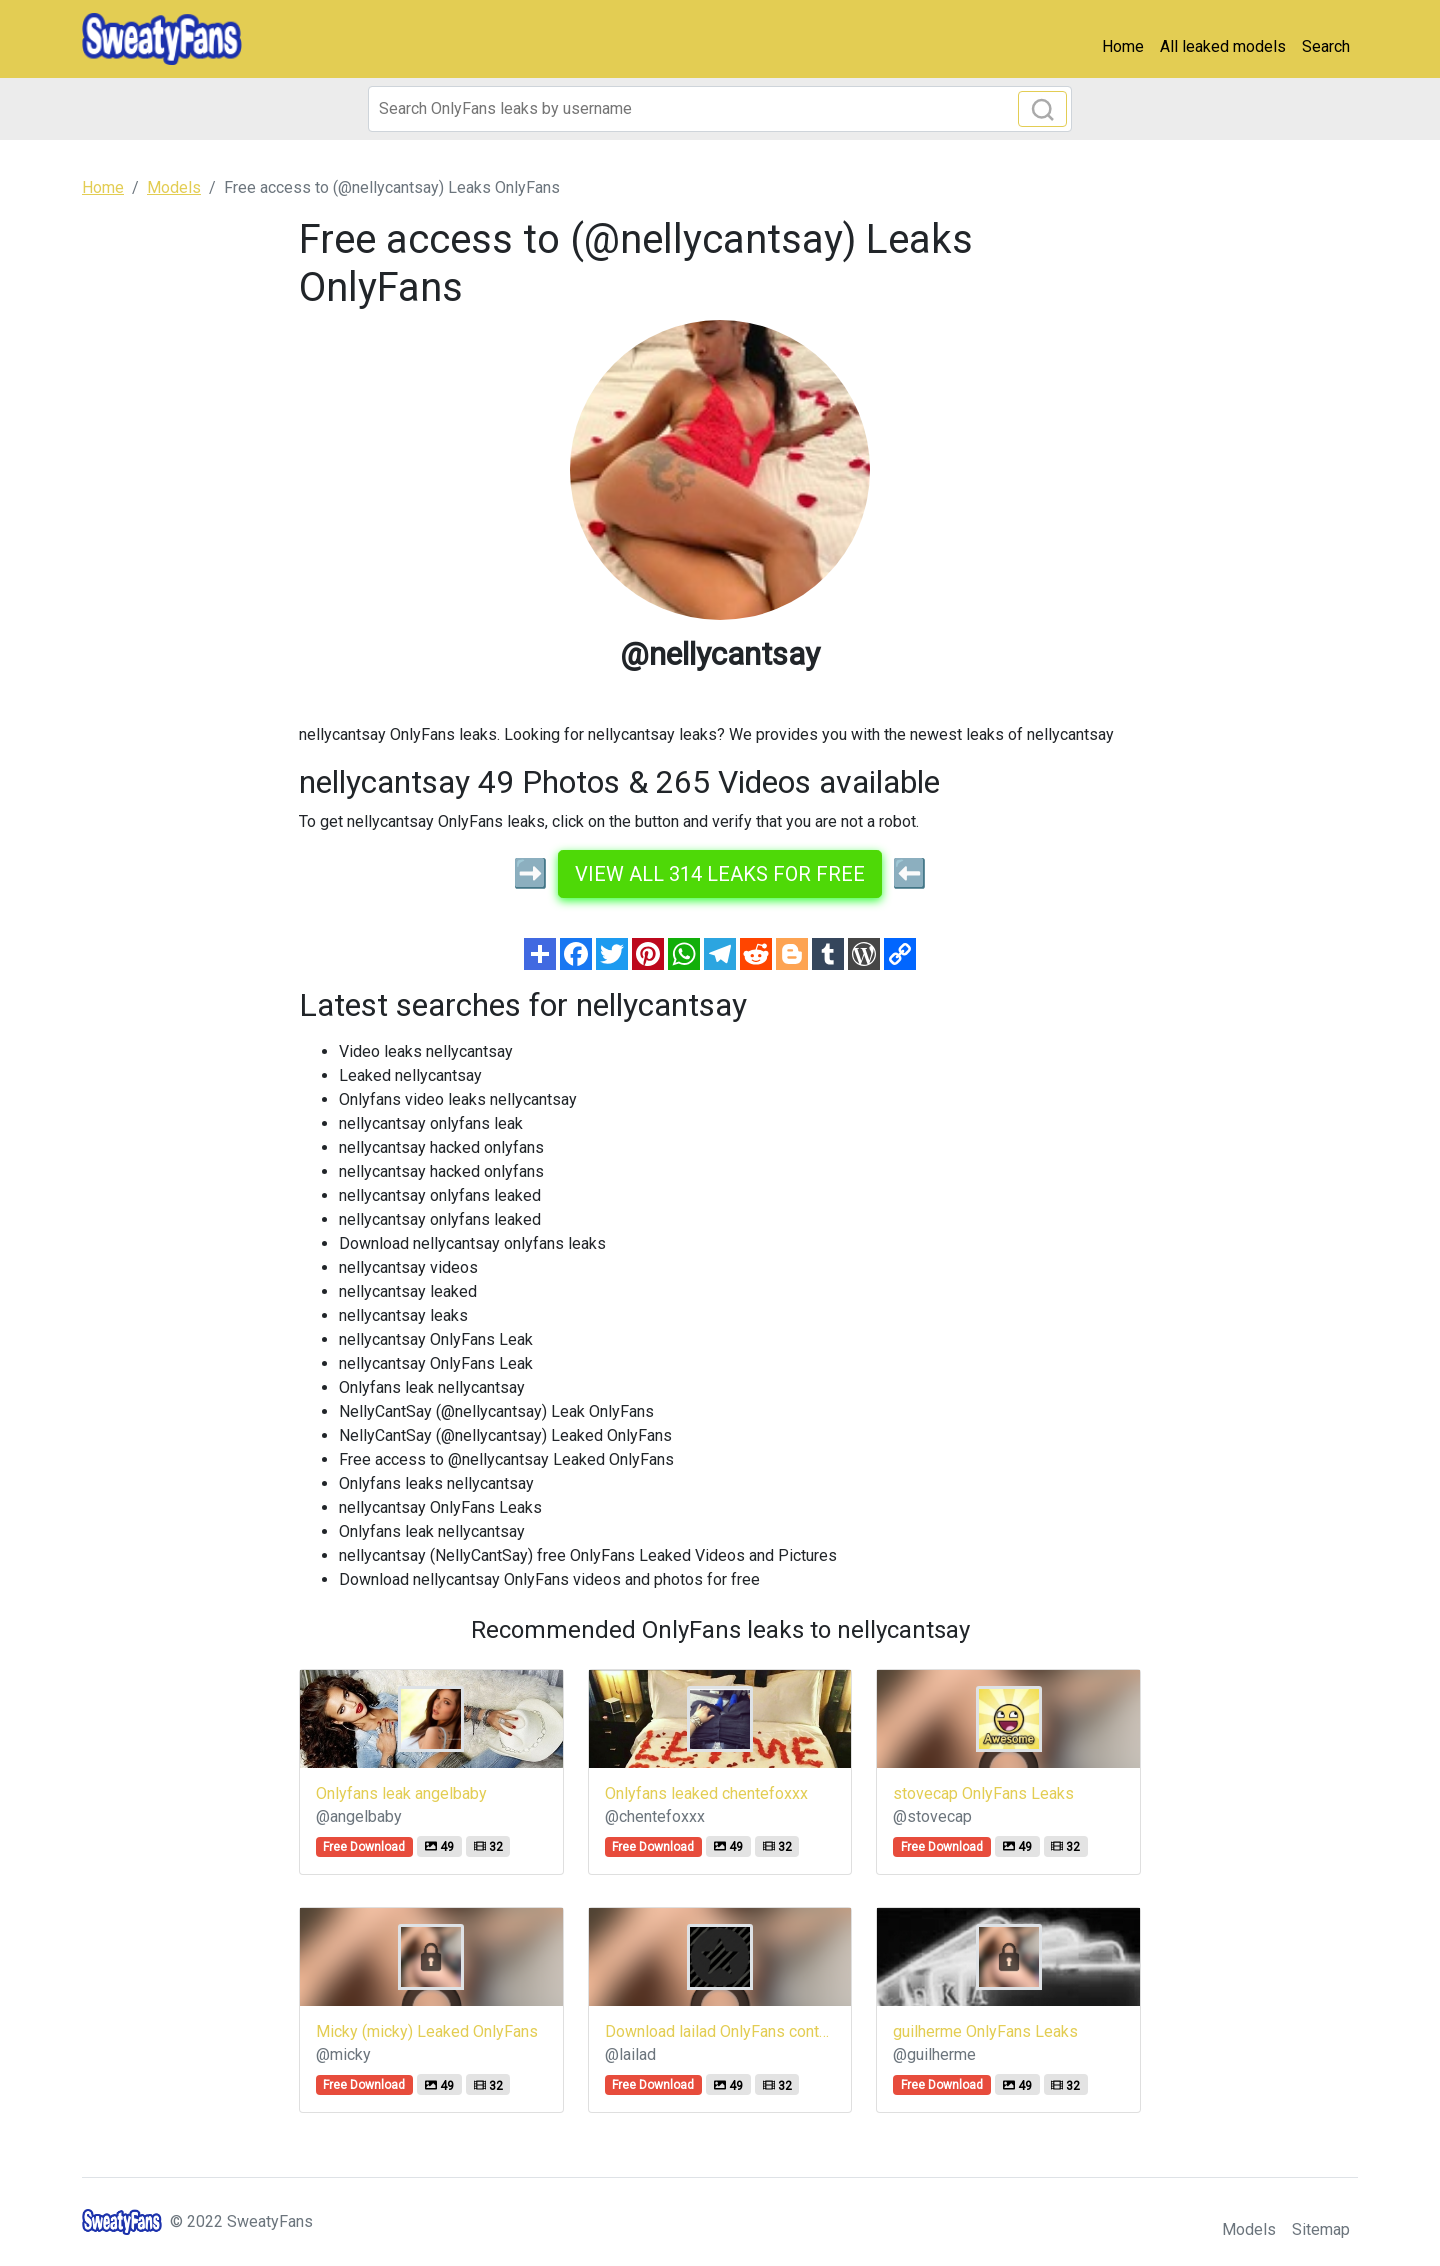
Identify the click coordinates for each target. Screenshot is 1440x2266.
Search (1326, 46)
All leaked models (1223, 46)
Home (1123, 46)
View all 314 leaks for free (720, 874)
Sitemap (1321, 2229)
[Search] (720, 109)
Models (1249, 2229)
